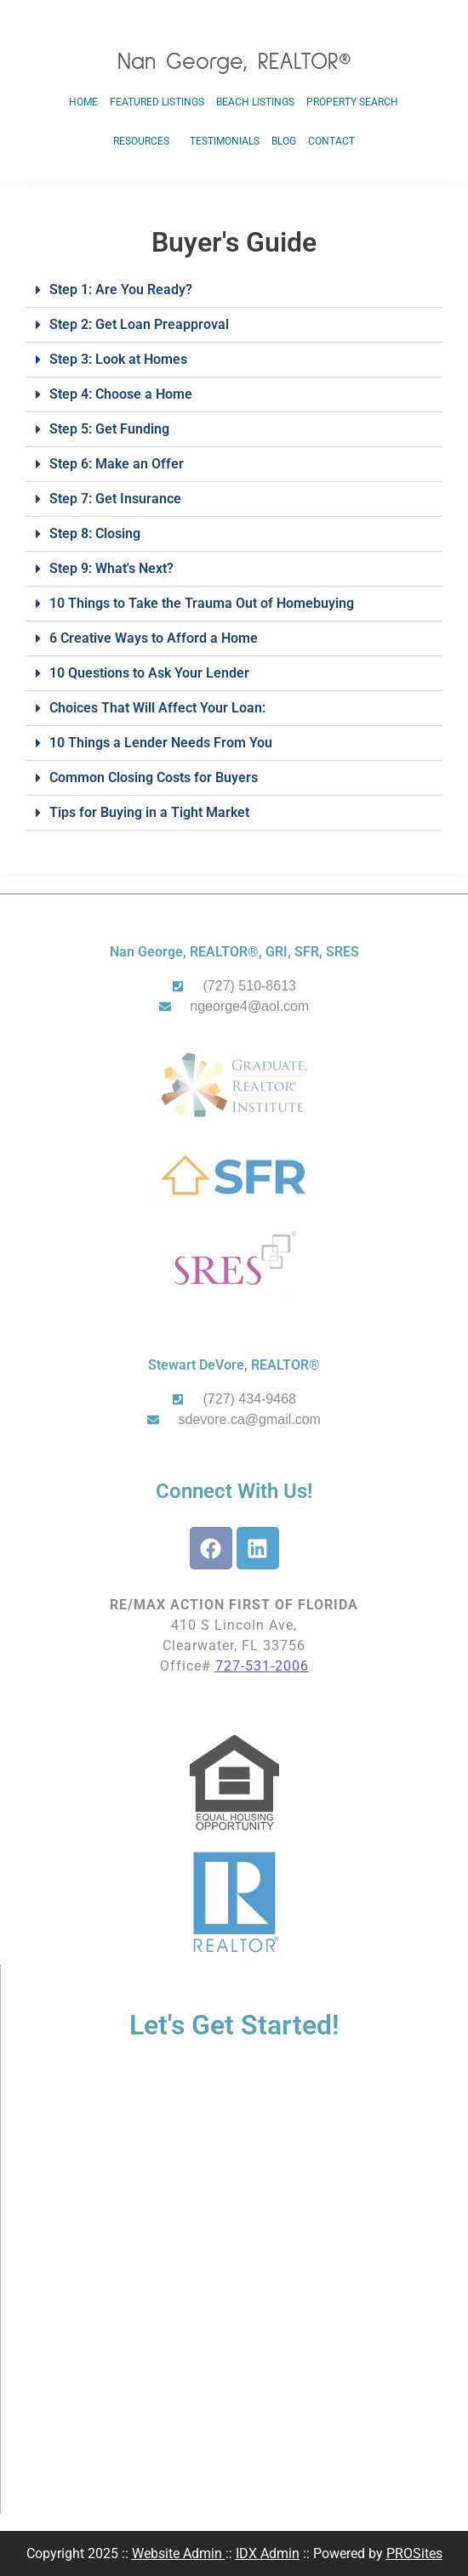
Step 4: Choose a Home (120, 394)
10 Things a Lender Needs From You (160, 743)
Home (83, 102)
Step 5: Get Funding (109, 429)
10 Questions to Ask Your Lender (149, 673)
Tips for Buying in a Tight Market (149, 812)
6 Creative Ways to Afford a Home (153, 638)
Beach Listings (255, 102)
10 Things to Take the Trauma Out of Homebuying (201, 603)
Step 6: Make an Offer (116, 464)
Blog (283, 141)
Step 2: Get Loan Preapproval (139, 324)
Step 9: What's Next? (111, 568)
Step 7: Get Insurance (115, 499)
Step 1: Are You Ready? (120, 289)
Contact (331, 141)
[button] (234, 290)
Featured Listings (157, 102)
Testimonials (225, 141)
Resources (145, 141)
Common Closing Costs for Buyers (153, 777)
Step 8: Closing (94, 533)
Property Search (352, 102)
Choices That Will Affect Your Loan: (157, 708)
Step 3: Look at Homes (118, 359)
